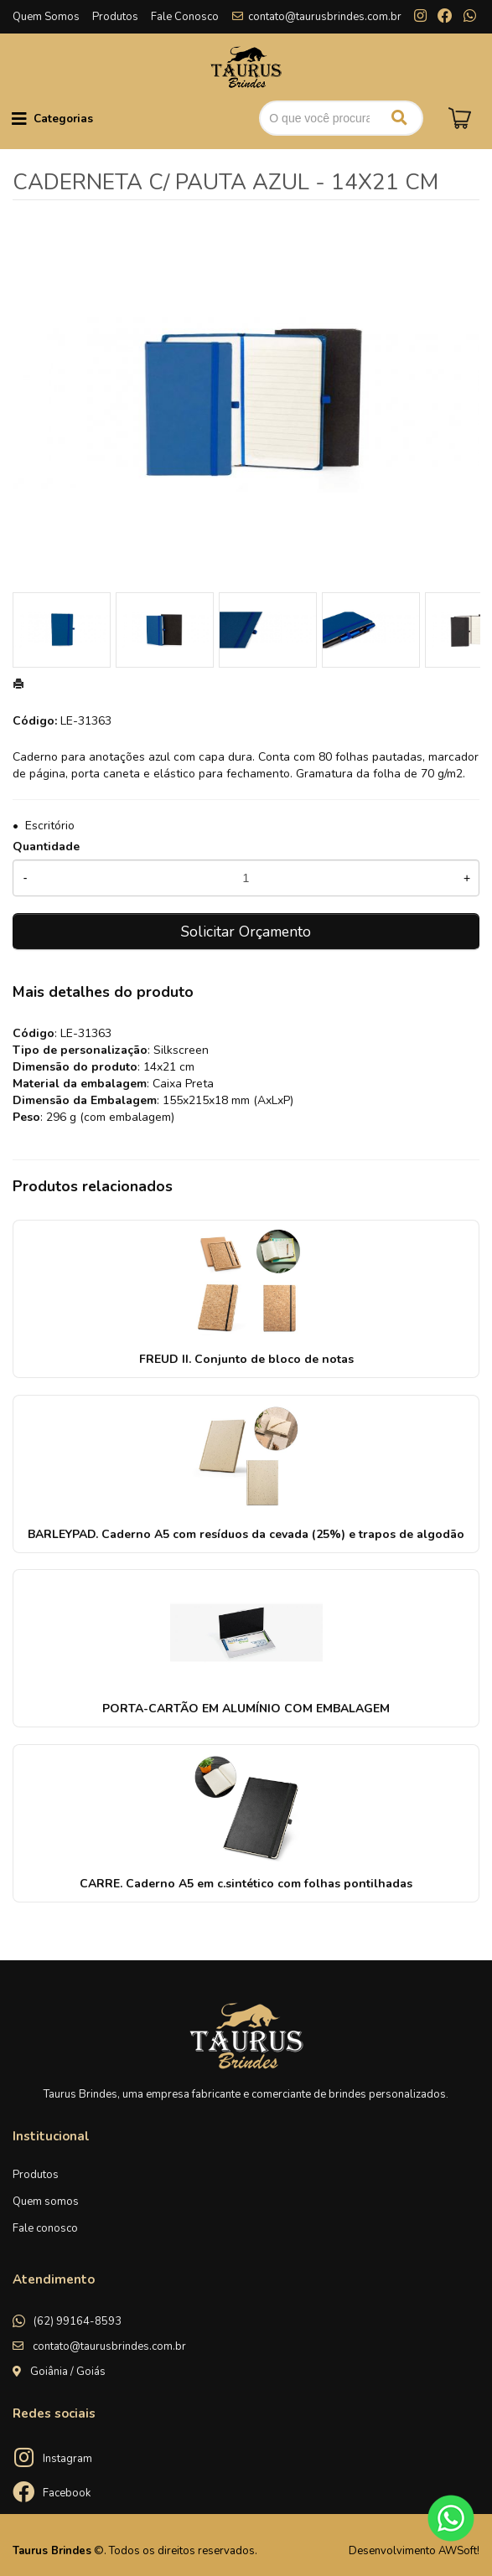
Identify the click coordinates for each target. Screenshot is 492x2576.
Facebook (67, 2493)
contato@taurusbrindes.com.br (324, 16)
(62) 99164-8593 (78, 2321)
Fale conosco (45, 2228)
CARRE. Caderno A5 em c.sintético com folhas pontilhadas (246, 1884)
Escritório (50, 826)
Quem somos (46, 2201)
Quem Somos (46, 16)
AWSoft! (458, 2550)
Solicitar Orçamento (246, 931)
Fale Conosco (185, 16)
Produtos (115, 16)
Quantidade (46, 846)
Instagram (67, 2458)
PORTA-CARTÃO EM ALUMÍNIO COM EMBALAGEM (246, 1708)
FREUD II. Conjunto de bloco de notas (246, 1359)
